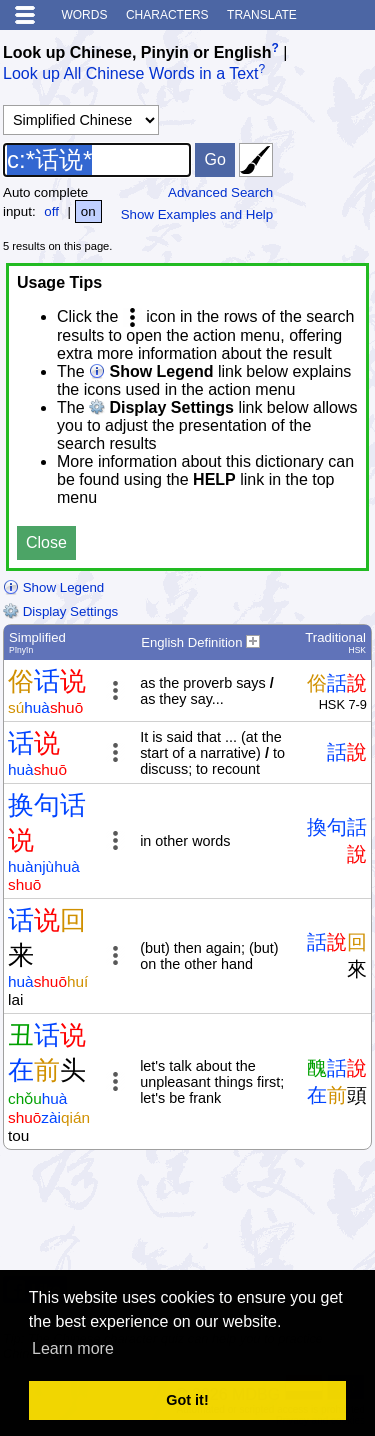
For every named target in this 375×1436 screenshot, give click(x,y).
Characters (167, 15)
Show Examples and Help (197, 214)
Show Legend (53, 587)
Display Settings (60, 611)
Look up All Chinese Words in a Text (131, 74)
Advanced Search (220, 192)
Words (84, 15)
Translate (262, 15)
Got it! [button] (187, 1400)
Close (46, 542)
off (51, 211)
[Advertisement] (212, 1218)
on (88, 211)
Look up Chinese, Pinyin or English (137, 52)
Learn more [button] (73, 1348)
